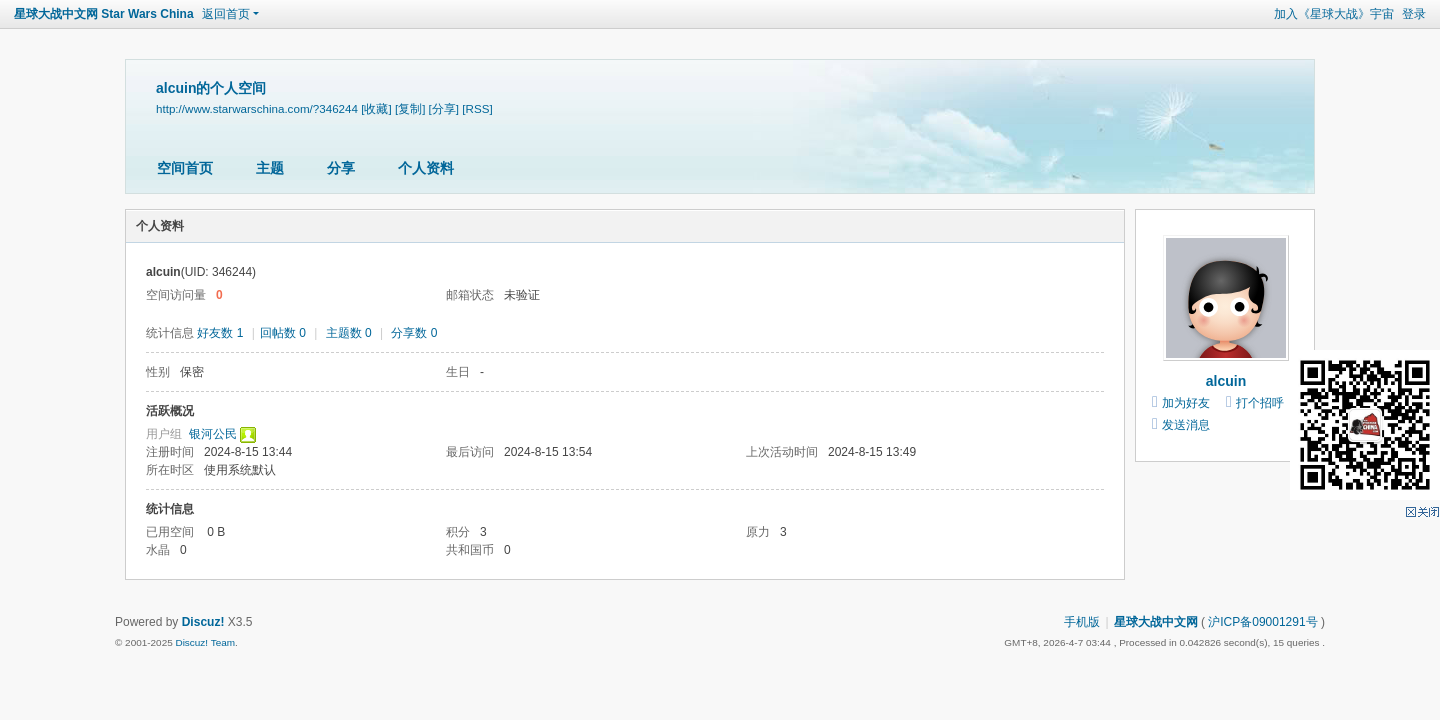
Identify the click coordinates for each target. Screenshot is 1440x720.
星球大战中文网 (1156, 622)
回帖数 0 (283, 333)
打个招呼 (1260, 403)
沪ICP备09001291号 (1262, 622)
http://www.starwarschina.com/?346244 (257, 108)
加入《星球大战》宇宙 (1334, 14)
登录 (1414, 14)
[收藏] (376, 108)
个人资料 (426, 168)
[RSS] (477, 108)
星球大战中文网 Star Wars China (104, 14)
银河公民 (213, 434)
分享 (341, 168)
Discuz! (203, 622)
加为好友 (1186, 403)
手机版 (1082, 622)
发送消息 (1186, 425)
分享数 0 (414, 333)
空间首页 (185, 168)
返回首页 (226, 14)
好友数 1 (220, 333)
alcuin (1226, 381)
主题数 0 (349, 333)
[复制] (410, 108)
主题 (270, 168)
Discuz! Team (205, 642)
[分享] (444, 108)
